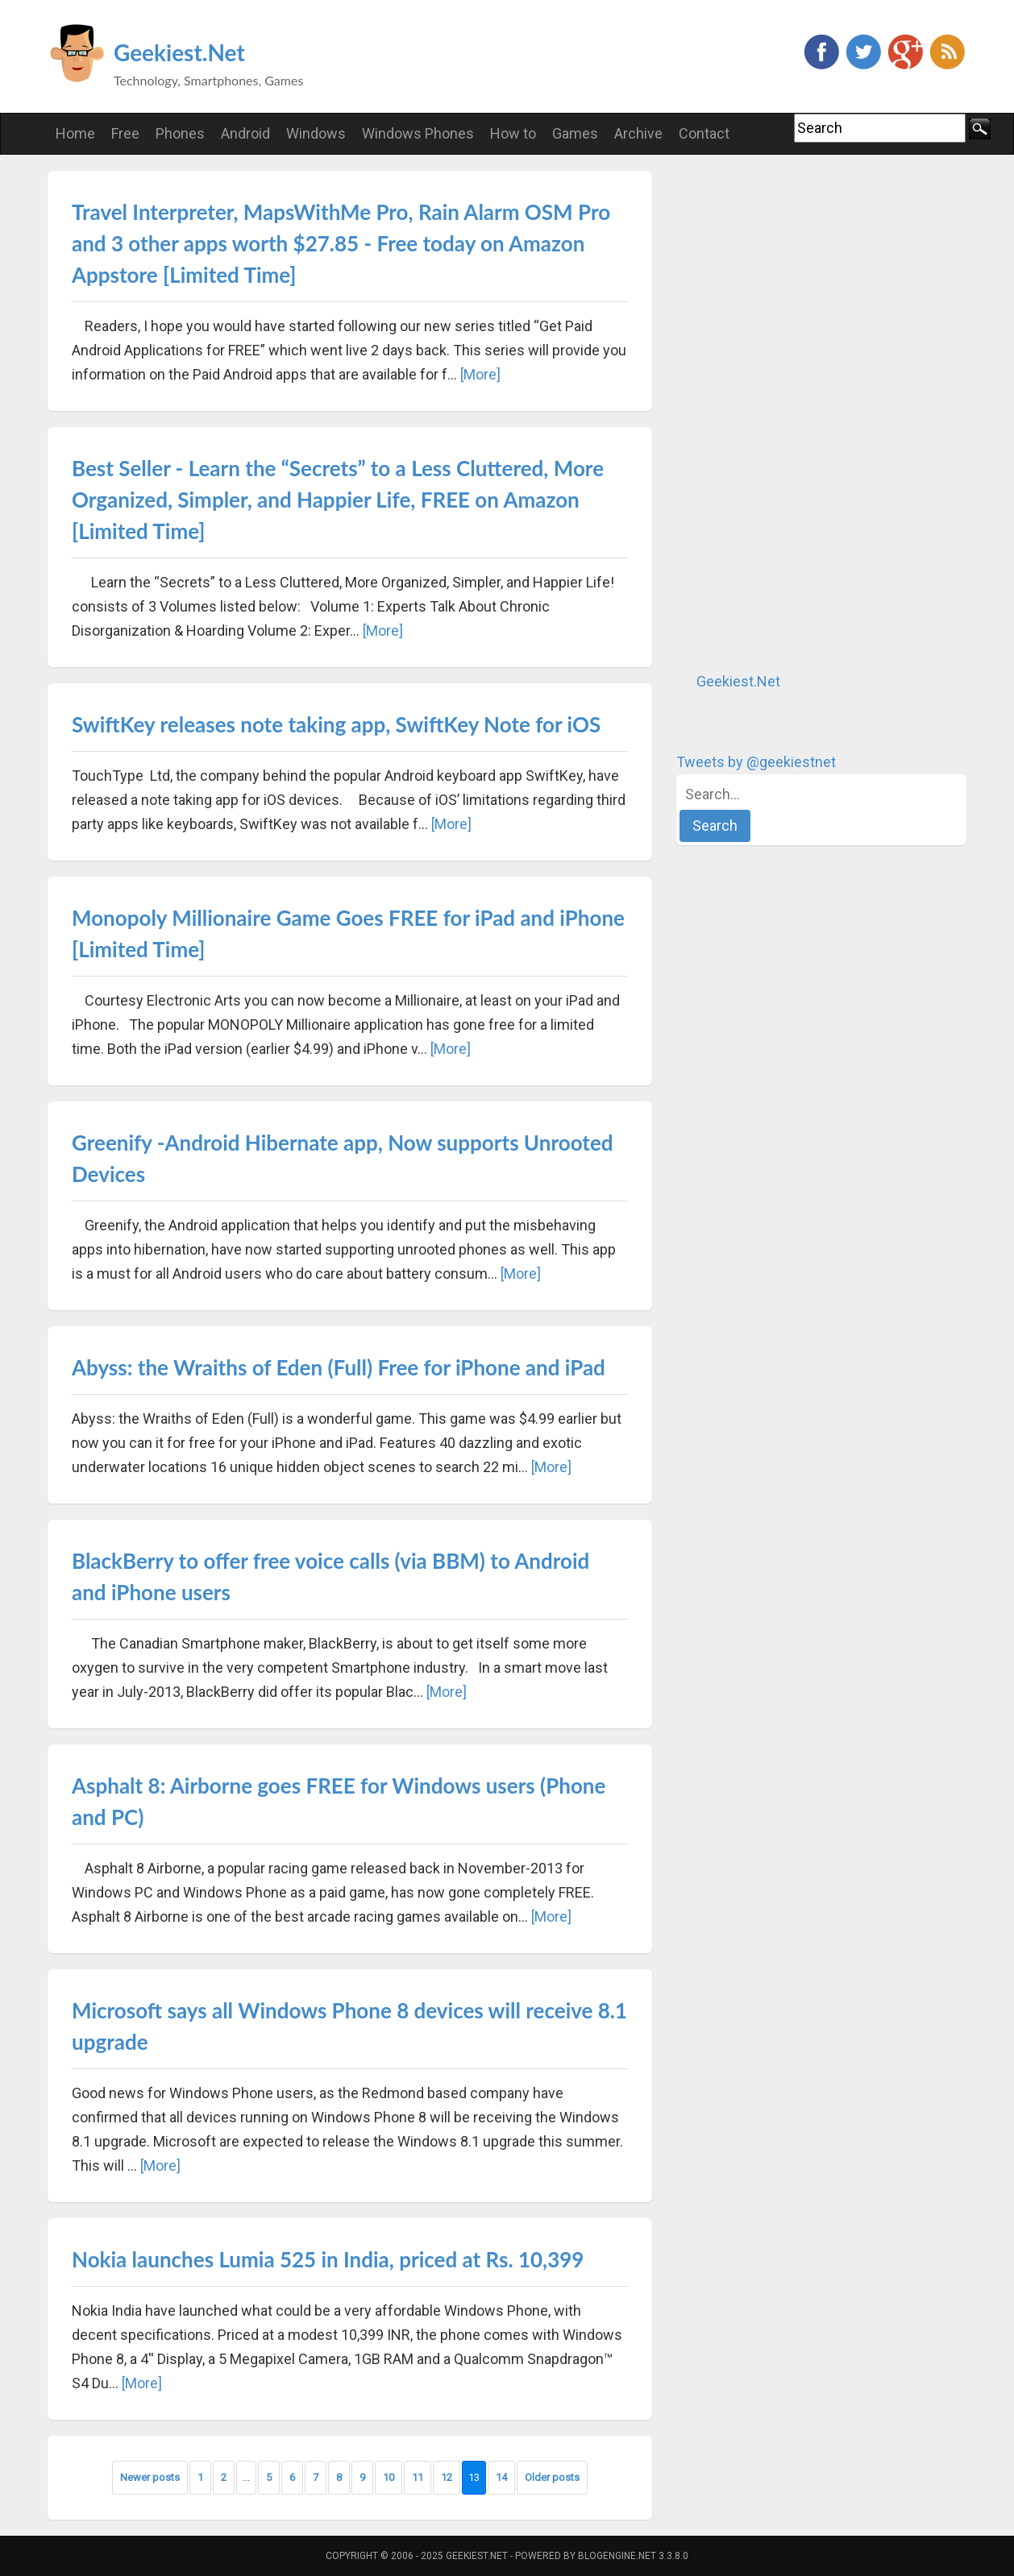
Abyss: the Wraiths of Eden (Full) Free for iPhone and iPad (338, 1367)
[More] (480, 374)
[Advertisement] (797, 412)
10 (388, 2477)
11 (417, 2477)
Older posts (552, 2477)
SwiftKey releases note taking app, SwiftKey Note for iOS (336, 724)
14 (501, 2477)
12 (446, 2477)
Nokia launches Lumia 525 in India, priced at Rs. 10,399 (328, 2259)
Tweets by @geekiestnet (756, 761)
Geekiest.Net (179, 52)
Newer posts (150, 2477)
